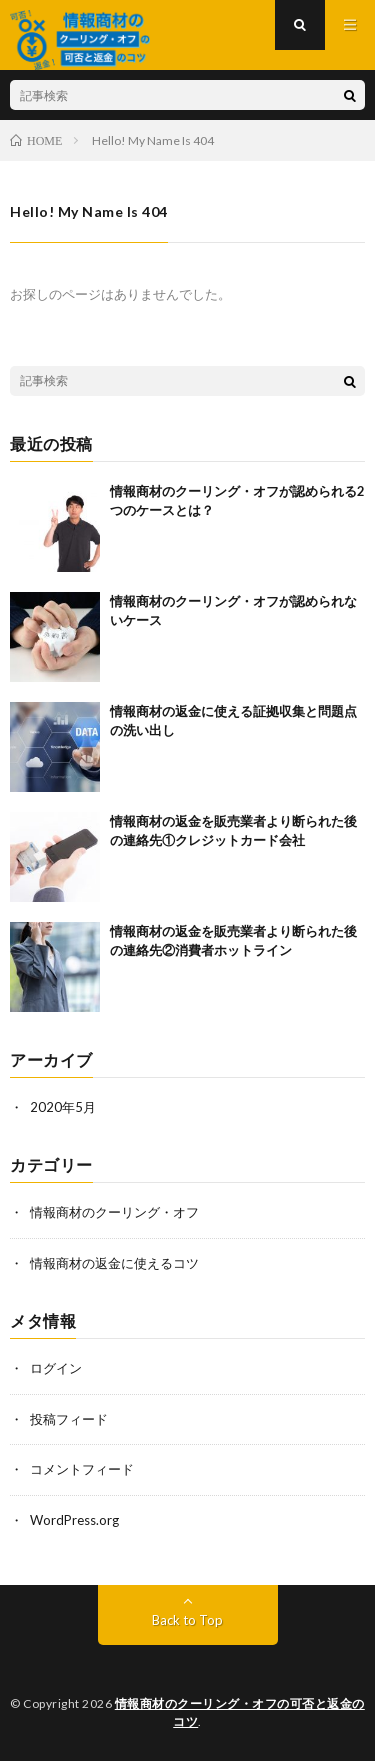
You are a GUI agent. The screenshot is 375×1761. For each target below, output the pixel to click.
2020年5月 (63, 1107)
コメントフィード (82, 1469)
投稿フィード (69, 1419)
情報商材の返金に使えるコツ (114, 1263)
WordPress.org (74, 1520)
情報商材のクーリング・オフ (114, 1212)
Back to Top (187, 1620)
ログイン (56, 1368)
